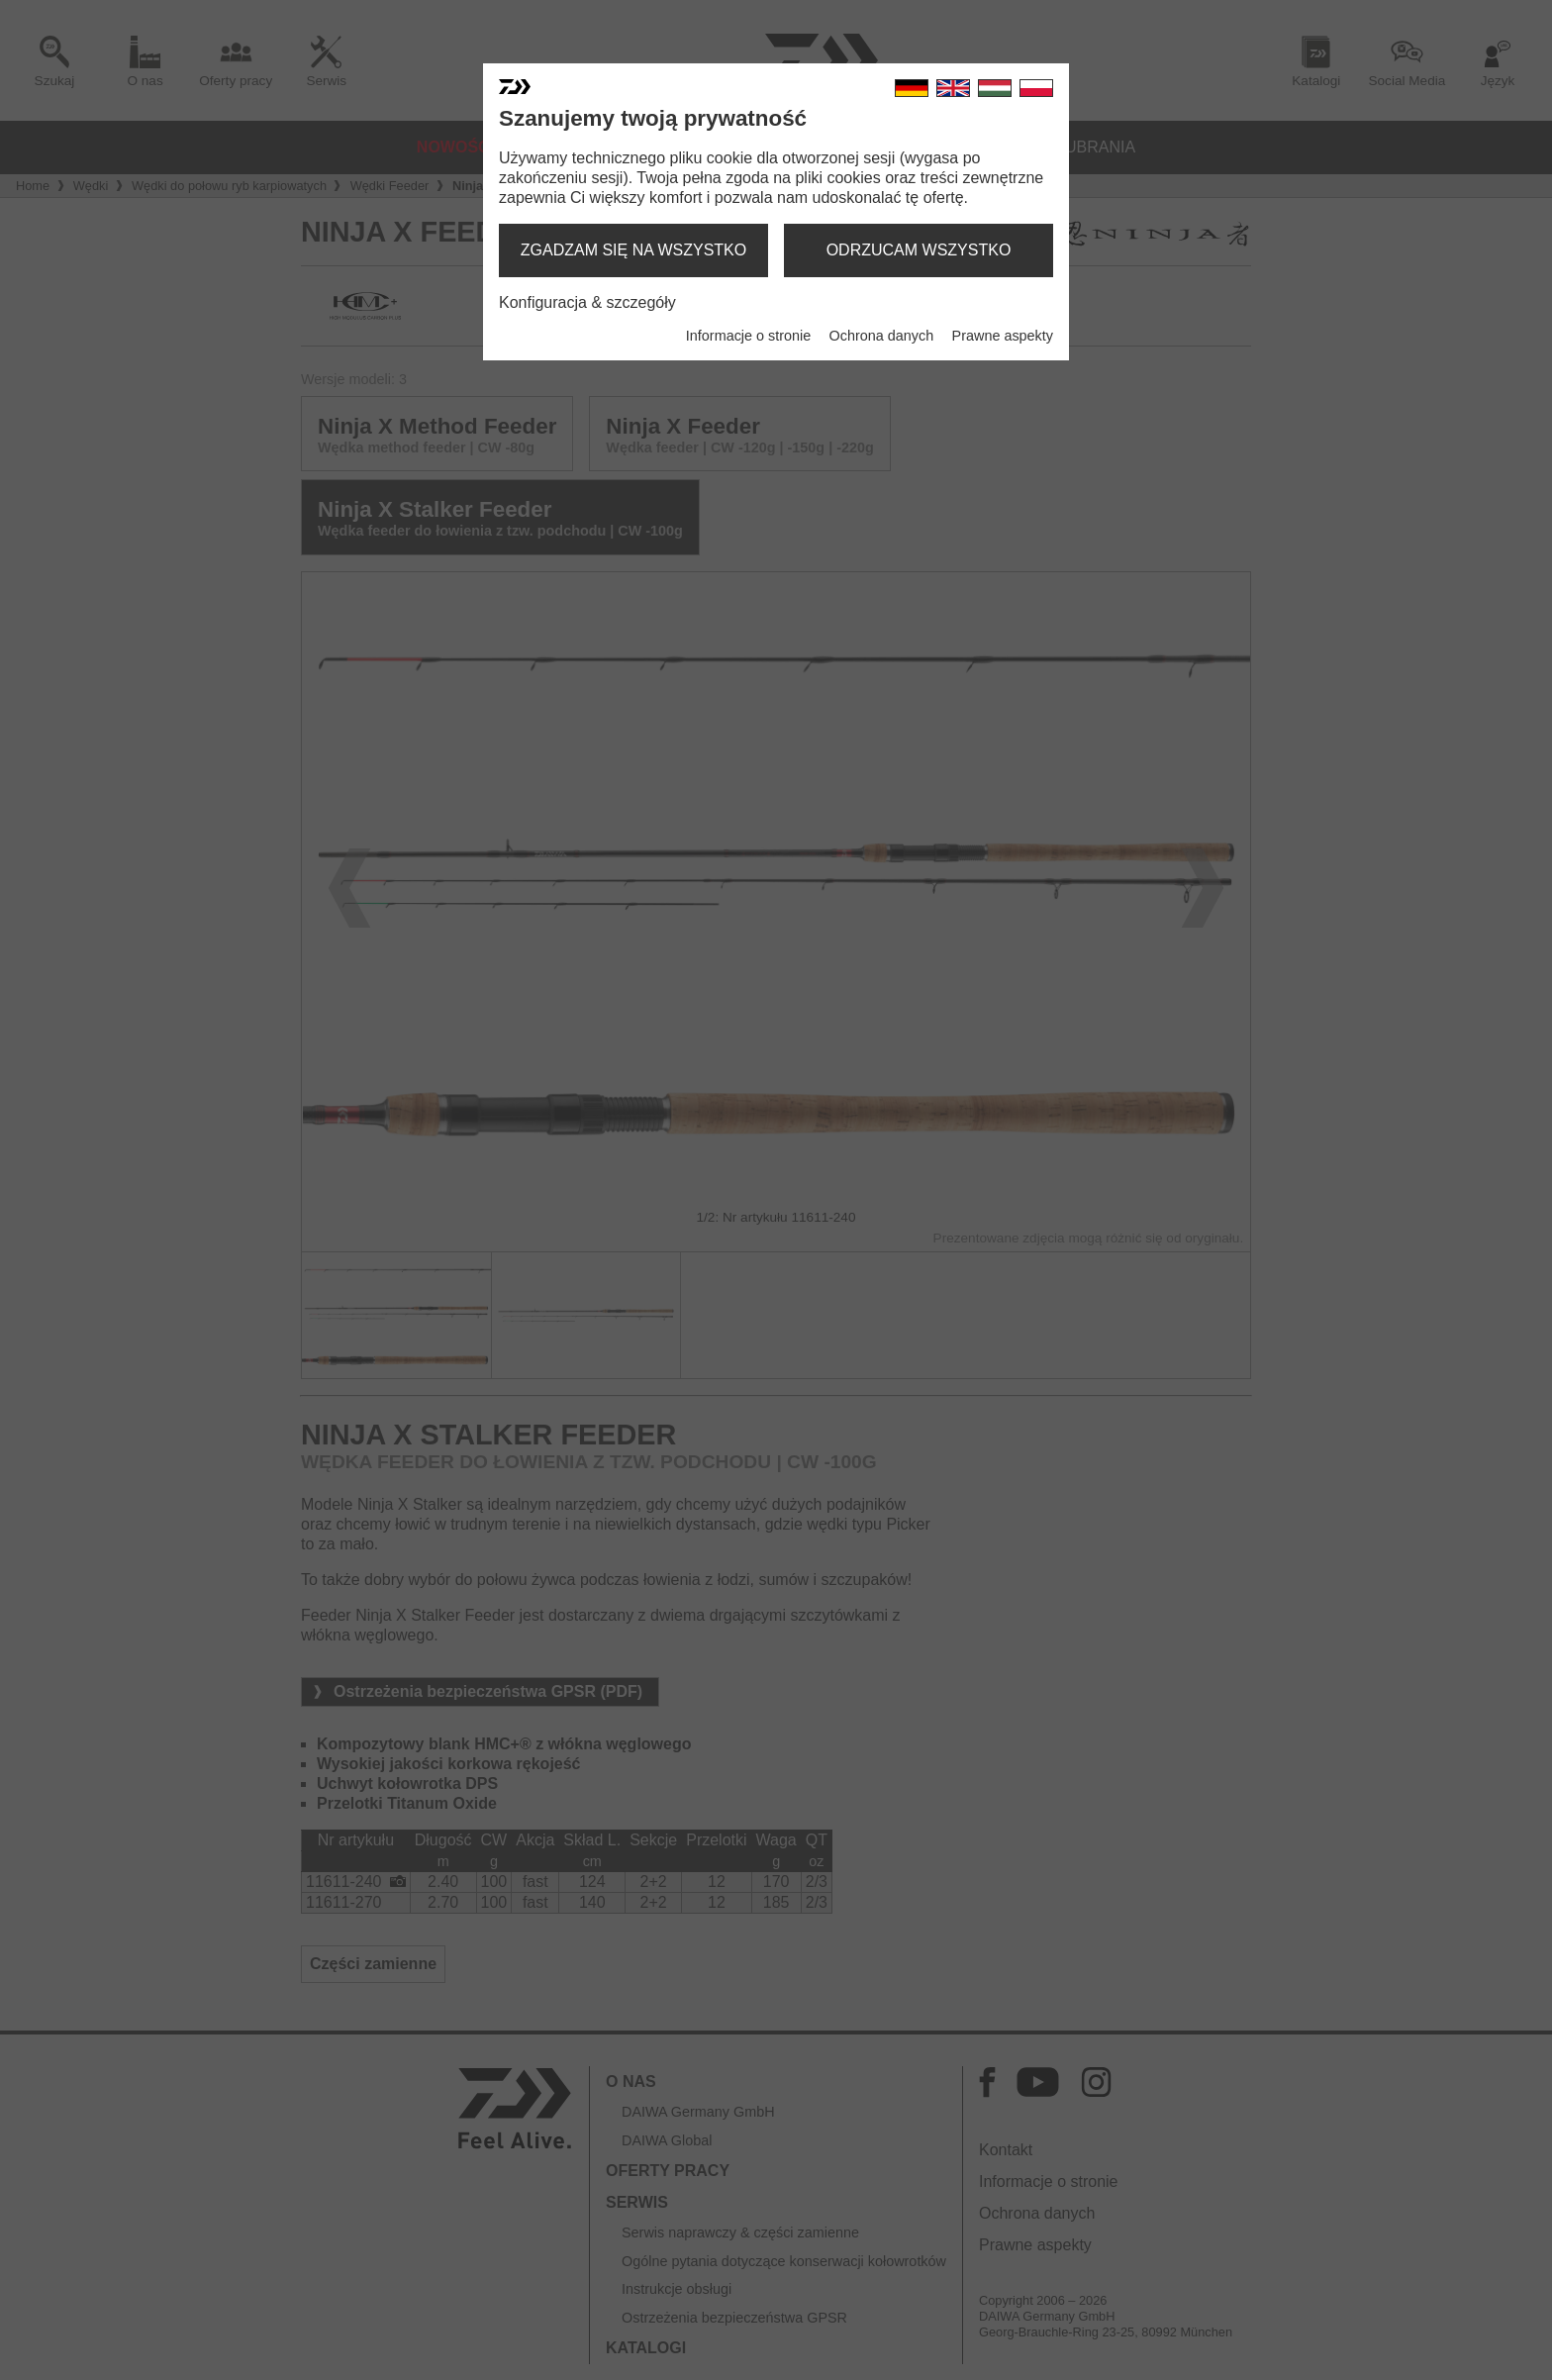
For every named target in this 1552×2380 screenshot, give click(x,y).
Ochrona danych (881, 336)
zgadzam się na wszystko (633, 250)
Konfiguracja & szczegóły (587, 302)
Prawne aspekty (1002, 336)
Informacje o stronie (748, 336)
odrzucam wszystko (919, 250)
